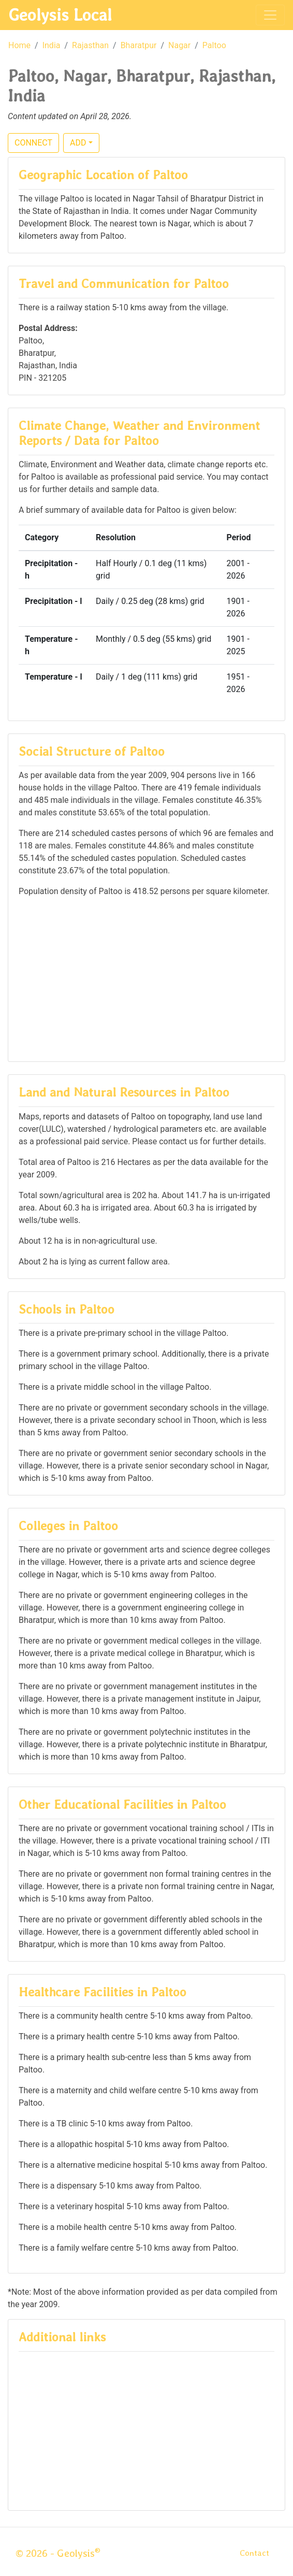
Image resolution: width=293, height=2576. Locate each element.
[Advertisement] (146, 978)
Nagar (179, 45)
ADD (78, 143)
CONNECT (33, 143)
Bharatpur (139, 45)
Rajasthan (90, 45)
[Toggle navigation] (270, 15)
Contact (254, 2553)
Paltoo (214, 45)
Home (19, 45)
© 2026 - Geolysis (58, 2553)
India (51, 45)
